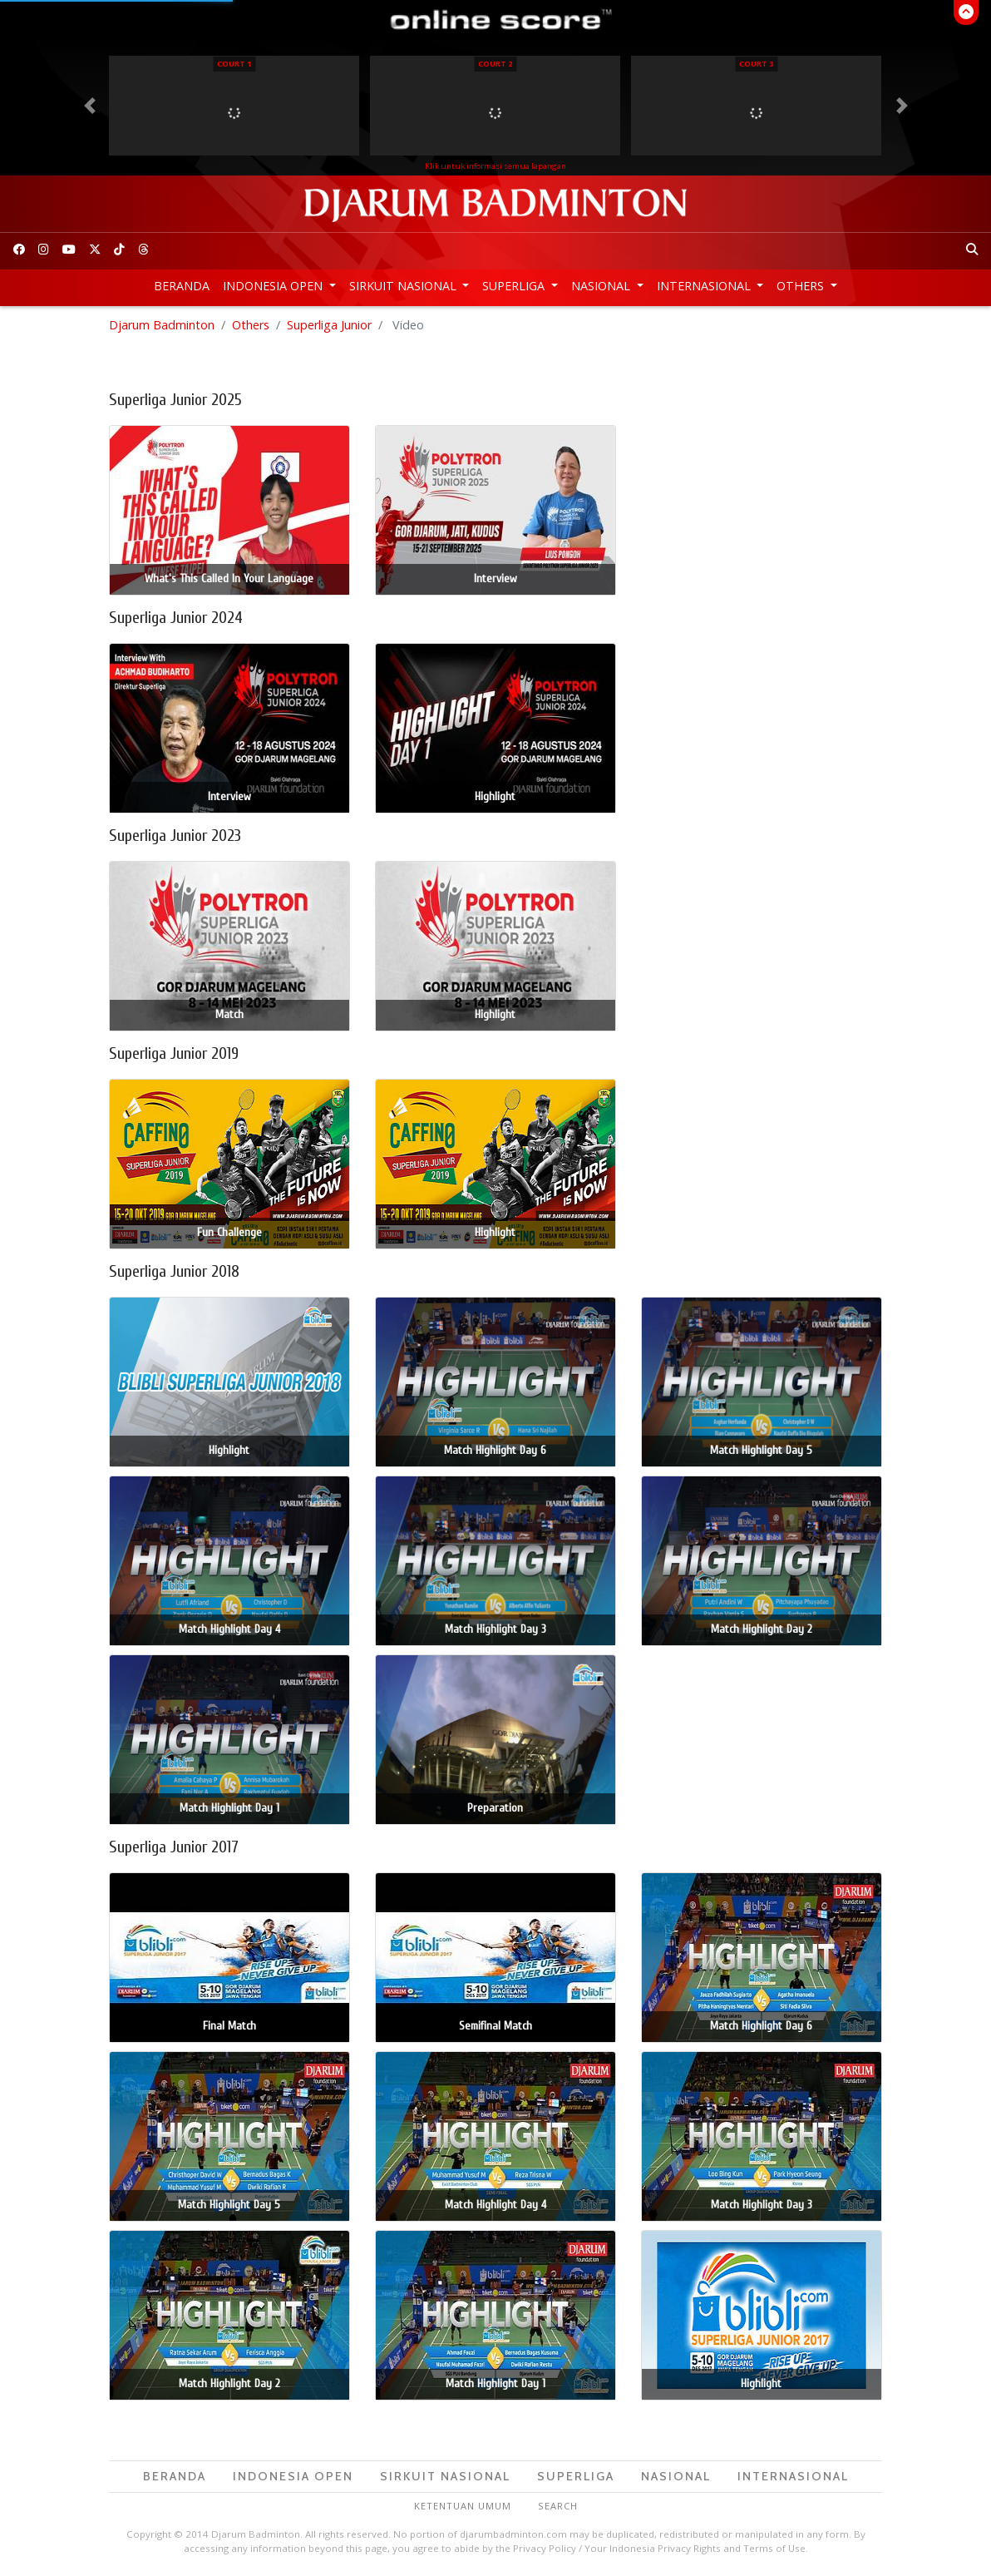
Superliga (515, 286)
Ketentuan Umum (462, 2505)
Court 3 (756, 63)
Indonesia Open (274, 286)
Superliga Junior (329, 325)
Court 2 (495, 63)
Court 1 (234, 63)
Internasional (705, 286)
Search (558, 2505)
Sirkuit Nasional (404, 286)
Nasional (602, 286)
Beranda (182, 286)
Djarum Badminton (161, 325)
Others (802, 286)
